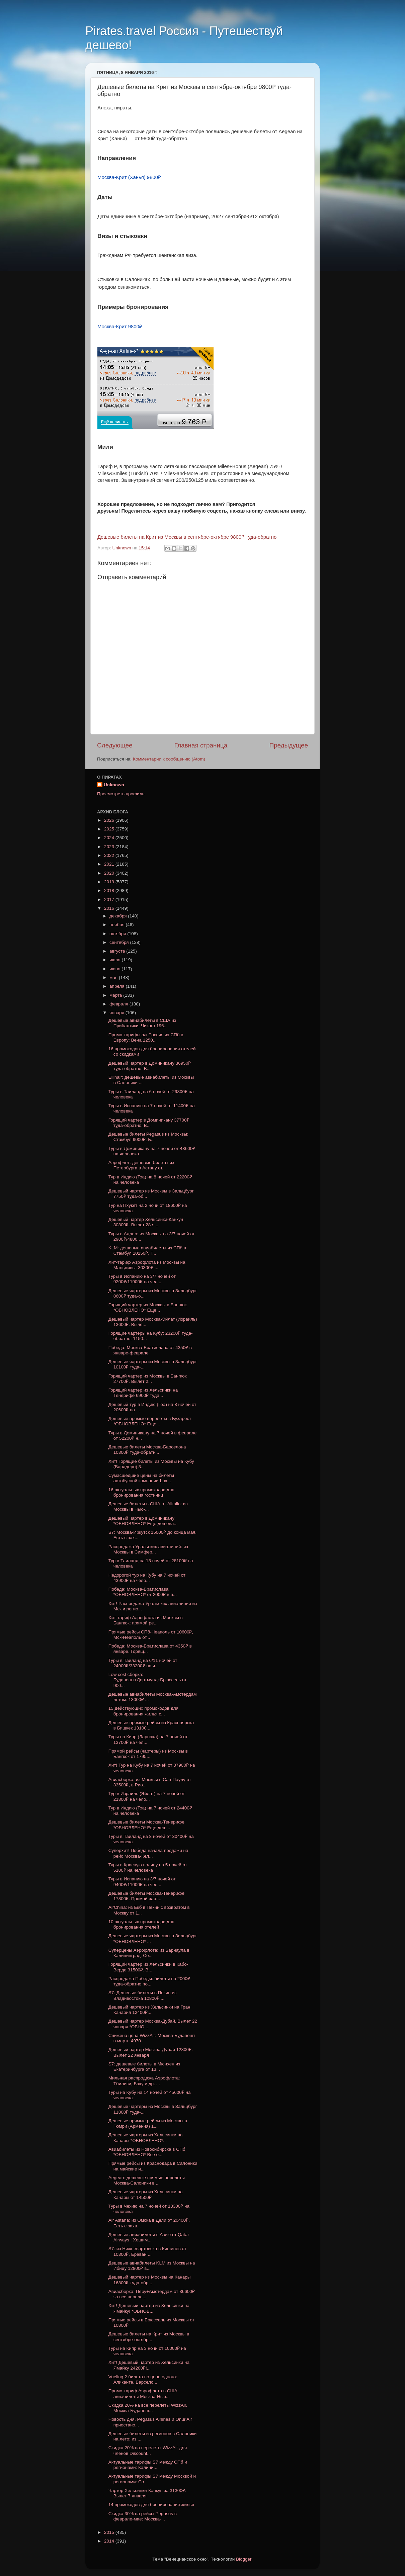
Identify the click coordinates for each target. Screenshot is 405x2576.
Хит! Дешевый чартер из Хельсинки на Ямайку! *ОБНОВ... (148, 2308)
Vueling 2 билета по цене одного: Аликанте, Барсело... (142, 2379)
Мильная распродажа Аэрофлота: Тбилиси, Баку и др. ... (144, 2080)
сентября (119, 942)
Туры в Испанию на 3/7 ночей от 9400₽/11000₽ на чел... (142, 1881)
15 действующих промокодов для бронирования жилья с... (143, 1711)
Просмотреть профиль (121, 793)
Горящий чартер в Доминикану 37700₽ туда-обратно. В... (148, 1123)
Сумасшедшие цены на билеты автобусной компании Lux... (141, 1478)
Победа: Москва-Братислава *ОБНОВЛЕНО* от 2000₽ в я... (142, 1592)
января (117, 1012)
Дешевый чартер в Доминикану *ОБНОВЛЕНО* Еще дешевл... (143, 1521)
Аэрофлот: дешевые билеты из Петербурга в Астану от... (141, 1165)
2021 (109, 864)
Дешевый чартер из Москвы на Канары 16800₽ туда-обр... (149, 2280)
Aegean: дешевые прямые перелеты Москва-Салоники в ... (146, 2180)
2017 (109, 899)
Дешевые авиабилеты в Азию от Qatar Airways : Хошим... (148, 2237)
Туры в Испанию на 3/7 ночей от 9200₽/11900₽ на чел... (142, 1279)
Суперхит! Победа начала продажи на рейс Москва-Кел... (148, 1853)
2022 (109, 855)
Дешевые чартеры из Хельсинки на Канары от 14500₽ (145, 2194)
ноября (117, 924)
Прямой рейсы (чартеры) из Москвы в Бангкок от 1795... (148, 1754)
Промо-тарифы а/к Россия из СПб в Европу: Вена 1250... (145, 1037)
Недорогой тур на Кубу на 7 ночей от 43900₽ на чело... (146, 1578)
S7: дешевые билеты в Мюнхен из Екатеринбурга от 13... (144, 2066)
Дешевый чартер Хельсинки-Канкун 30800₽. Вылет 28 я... (145, 1222)
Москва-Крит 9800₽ (119, 326)
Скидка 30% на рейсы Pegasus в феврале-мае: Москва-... (142, 2516)
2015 (109, 2532)
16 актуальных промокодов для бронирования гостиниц (141, 1492)
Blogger (243, 2559)
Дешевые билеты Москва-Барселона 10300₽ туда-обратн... (147, 1449)
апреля (117, 986)
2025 (109, 828)
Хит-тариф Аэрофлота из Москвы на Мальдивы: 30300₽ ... (146, 1265)
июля (115, 959)
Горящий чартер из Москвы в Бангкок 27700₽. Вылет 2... (147, 1378)
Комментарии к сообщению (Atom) (169, 759)
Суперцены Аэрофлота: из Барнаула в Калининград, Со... (148, 1953)
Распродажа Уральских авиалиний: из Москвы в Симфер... (148, 1549)
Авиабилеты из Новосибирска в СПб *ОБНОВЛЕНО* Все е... (146, 2152)
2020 (109, 873)
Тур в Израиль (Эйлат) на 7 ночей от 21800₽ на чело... (146, 1796)
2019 (109, 881)
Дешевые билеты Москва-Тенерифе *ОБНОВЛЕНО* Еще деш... (146, 1824)
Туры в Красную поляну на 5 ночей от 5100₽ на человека (147, 1867)
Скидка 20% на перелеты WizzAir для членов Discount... (147, 2450)
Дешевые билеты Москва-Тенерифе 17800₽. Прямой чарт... (146, 1896)
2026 (109, 820)
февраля (119, 1003)
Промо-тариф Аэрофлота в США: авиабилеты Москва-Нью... (143, 2393)
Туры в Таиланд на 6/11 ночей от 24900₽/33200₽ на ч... (142, 1663)
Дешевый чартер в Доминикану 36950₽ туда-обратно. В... (149, 1066)
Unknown (114, 784)
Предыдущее (288, 745)
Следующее (115, 745)
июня (115, 968)
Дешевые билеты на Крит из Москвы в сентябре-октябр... (148, 2336)
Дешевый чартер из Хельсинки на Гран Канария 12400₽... (149, 2010)
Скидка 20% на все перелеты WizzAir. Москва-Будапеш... (147, 2408)
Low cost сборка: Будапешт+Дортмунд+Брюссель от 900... (147, 1680)
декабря (118, 915)
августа (117, 951)
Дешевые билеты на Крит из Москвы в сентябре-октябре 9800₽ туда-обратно (186, 537)
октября (118, 933)
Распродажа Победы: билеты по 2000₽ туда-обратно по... (149, 1981)
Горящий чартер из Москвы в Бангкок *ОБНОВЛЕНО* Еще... (147, 1307)
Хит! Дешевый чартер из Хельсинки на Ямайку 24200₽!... (148, 2365)
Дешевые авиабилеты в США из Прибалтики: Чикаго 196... (142, 1023)
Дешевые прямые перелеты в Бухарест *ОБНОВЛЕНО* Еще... (149, 1421)
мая (114, 977)
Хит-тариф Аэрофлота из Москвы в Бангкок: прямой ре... (145, 1620)
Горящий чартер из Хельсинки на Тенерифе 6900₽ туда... (143, 1393)
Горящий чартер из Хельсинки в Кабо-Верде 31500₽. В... (148, 1967)
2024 (109, 837)
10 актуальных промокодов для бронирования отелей (141, 1924)
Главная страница (201, 745)
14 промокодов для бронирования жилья (151, 2504)
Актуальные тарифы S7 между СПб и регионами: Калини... (147, 2465)
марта (116, 995)
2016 (109, 908)
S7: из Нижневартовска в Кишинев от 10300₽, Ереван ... (147, 2251)
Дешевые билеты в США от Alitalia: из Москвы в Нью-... (148, 1506)
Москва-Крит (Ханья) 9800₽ (129, 177)
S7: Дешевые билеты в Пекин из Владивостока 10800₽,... (142, 1995)
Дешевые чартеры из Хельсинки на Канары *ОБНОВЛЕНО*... (145, 2137)
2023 (109, 846)
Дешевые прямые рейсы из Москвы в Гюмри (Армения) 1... (147, 2123)
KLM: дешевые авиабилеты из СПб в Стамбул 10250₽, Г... (147, 1250)
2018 (109, 890)
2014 (109, 2541)
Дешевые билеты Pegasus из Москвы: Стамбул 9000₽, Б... (148, 1137)
